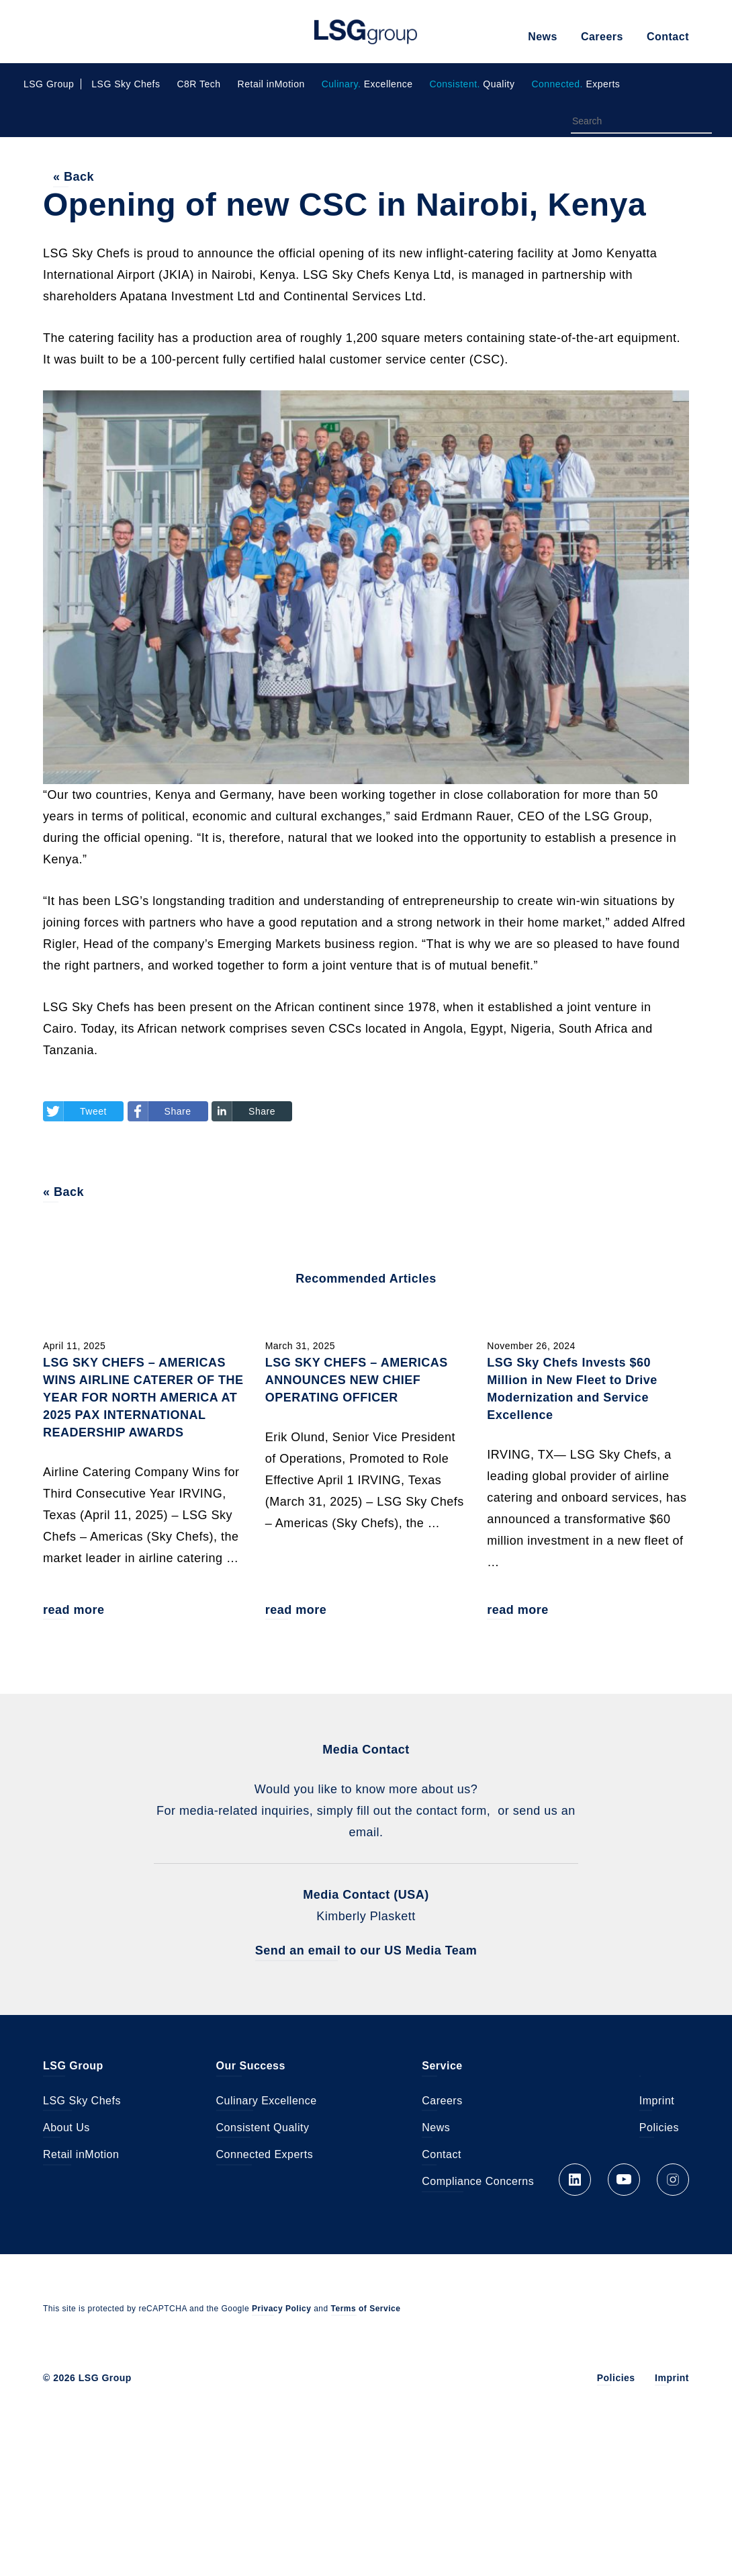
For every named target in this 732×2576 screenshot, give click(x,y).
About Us (66, 2129)
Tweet (93, 1112)
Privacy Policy (281, 2310)
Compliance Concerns (478, 2183)
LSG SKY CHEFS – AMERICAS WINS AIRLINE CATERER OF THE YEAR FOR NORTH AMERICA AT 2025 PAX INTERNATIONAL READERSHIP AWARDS (143, 1399)
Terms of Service (366, 2310)
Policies (659, 2129)
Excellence (367, 84)
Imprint (656, 2102)
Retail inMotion (271, 84)
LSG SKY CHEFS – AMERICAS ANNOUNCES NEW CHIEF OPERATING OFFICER (356, 1381)
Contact (668, 36)
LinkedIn (575, 2181)
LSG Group (365, 31)
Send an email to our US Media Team (366, 1952)
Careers (602, 36)
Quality (471, 84)
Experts (575, 84)
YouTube (624, 2181)
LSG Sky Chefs (125, 84)
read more (74, 1610)
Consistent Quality (263, 2129)
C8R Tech (198, 84)
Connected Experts (265, 2156)
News (542, 36)
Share (178, 1112)
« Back (73, 177)
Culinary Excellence (266, 2102)
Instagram (673, 2181)
